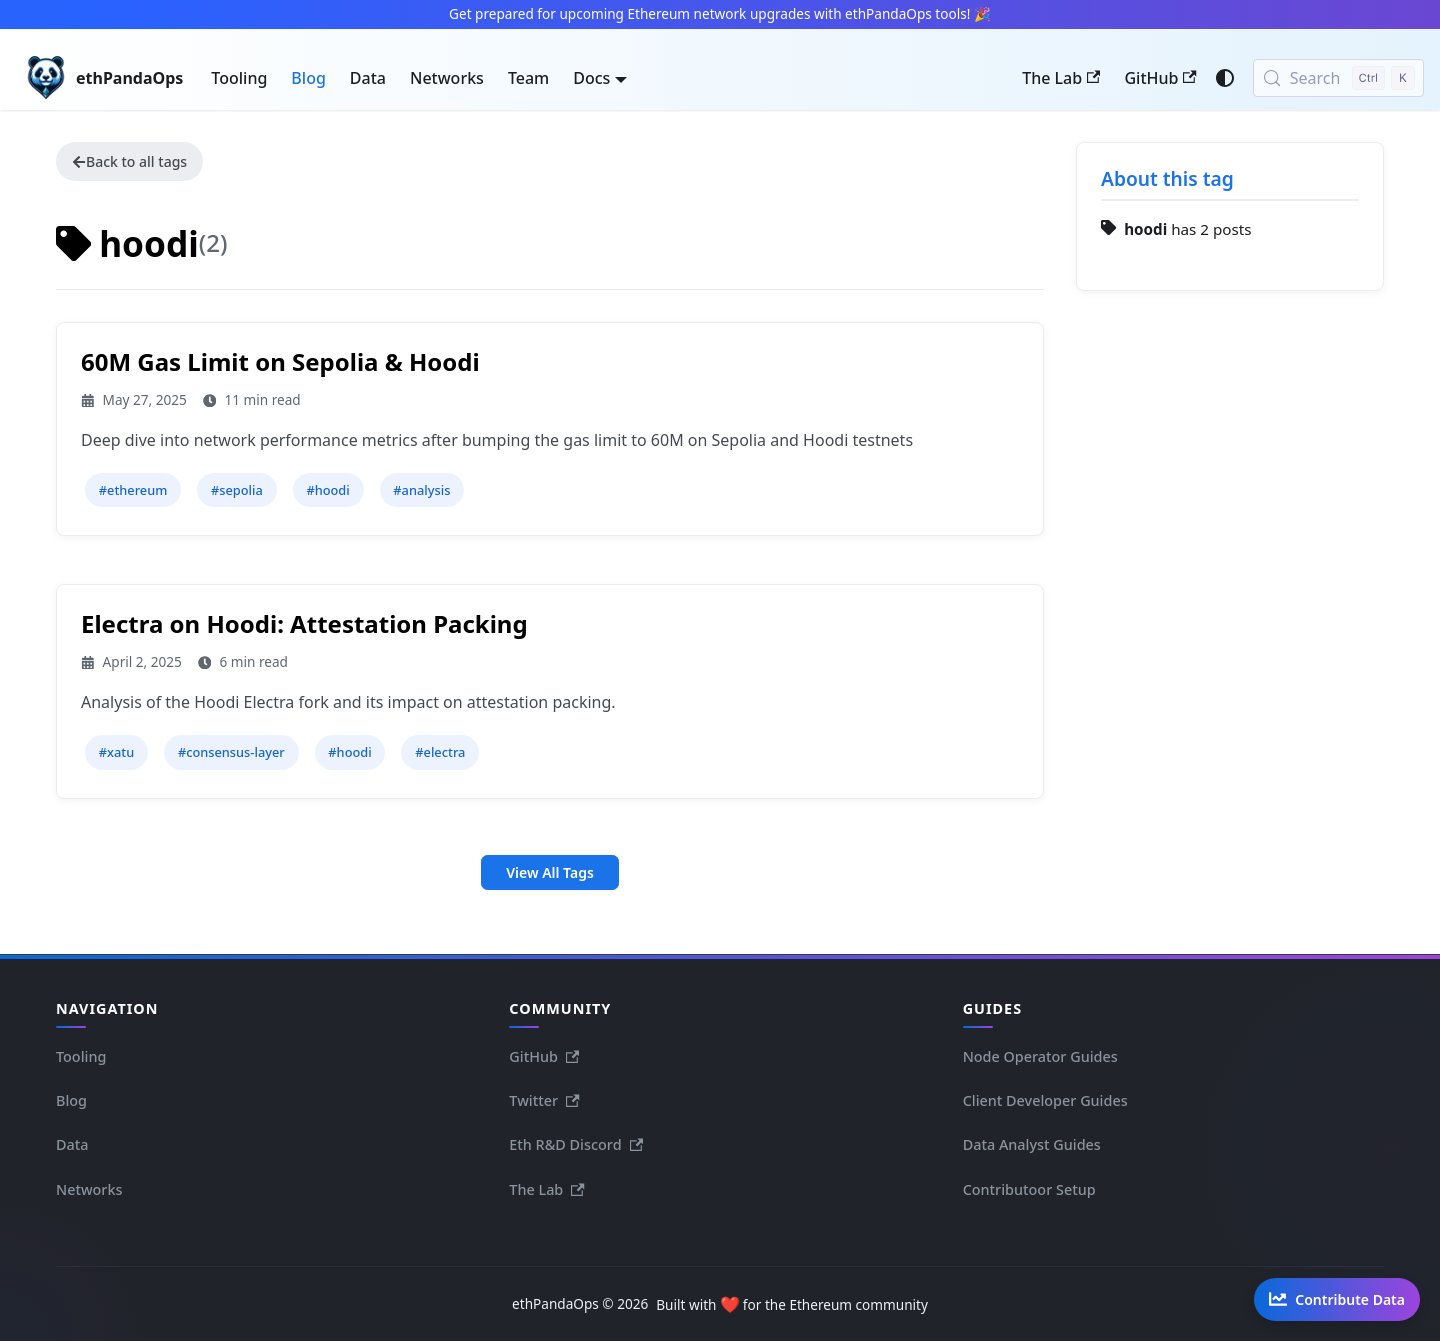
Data (368, 78)
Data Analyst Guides (1032, 1144)
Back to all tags (129, 161)
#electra (440, 752)
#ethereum (133, 490)
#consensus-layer (231, 752)
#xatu (116, 752)
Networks (447, 78)
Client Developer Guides (1045, 1100)
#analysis (421, 490)
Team (528, 78)
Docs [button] (591, 78)
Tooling (239, 78)
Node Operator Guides (1040, 1056)
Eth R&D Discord (576, 1144)
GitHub (1160, 78)
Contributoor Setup (1029, 1189)
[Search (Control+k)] (1338, 78)
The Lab (1061, 78)
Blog (308, 78)
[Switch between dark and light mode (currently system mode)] (1225, 78)
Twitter (544, 1100)
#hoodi (327, 490)
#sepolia (237, 490)
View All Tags (550, 872)
